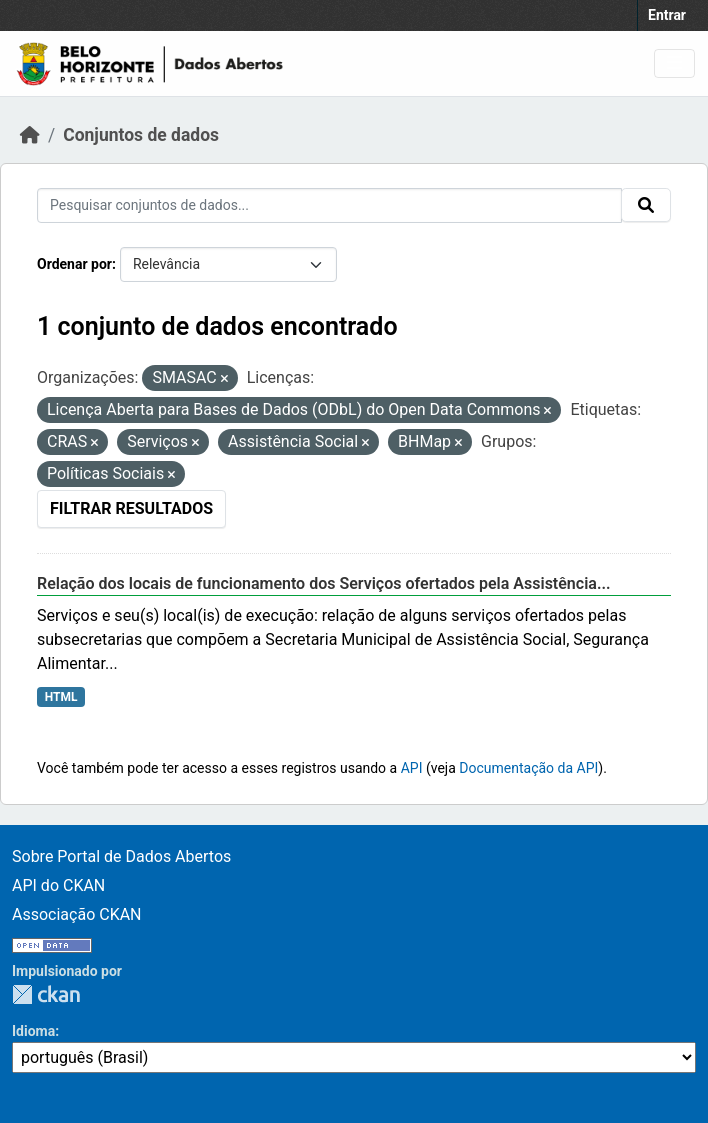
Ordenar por (74, 264)
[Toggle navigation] (674, 63)
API (412, 768)
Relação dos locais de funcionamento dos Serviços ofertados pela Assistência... (324, 583)
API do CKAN (58, 885)
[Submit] (646, 205)
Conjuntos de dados (141, 135)
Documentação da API (528, 768)
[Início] (30, 135)
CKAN (46, 994)
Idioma (33, 1031)
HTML (61, 697)
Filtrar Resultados (131, 508)
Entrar (667, 15)
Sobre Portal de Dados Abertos (121, 856)
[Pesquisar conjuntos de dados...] (329, 205)
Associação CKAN (77, 914)
